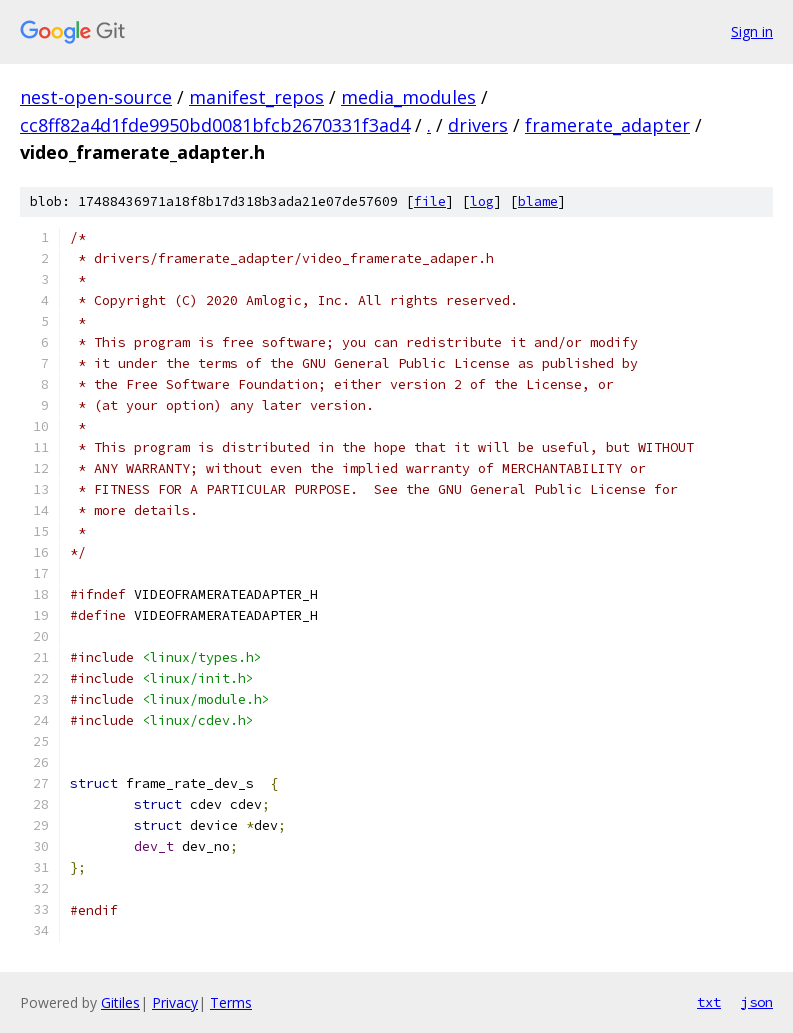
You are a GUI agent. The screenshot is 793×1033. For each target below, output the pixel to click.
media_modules (408, 97)
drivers (478, 125)
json (757, 1002)
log (482, 201)
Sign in (752, 31)
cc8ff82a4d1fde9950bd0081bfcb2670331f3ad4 (215, 125)
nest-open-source (96, 97)
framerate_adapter (607, 125)
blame (538, 201)
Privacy (175, 1002)
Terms (231, 1002)
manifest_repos (256, 97)
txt (709, 1002)
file (430, 201)
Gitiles (120, 1002)
